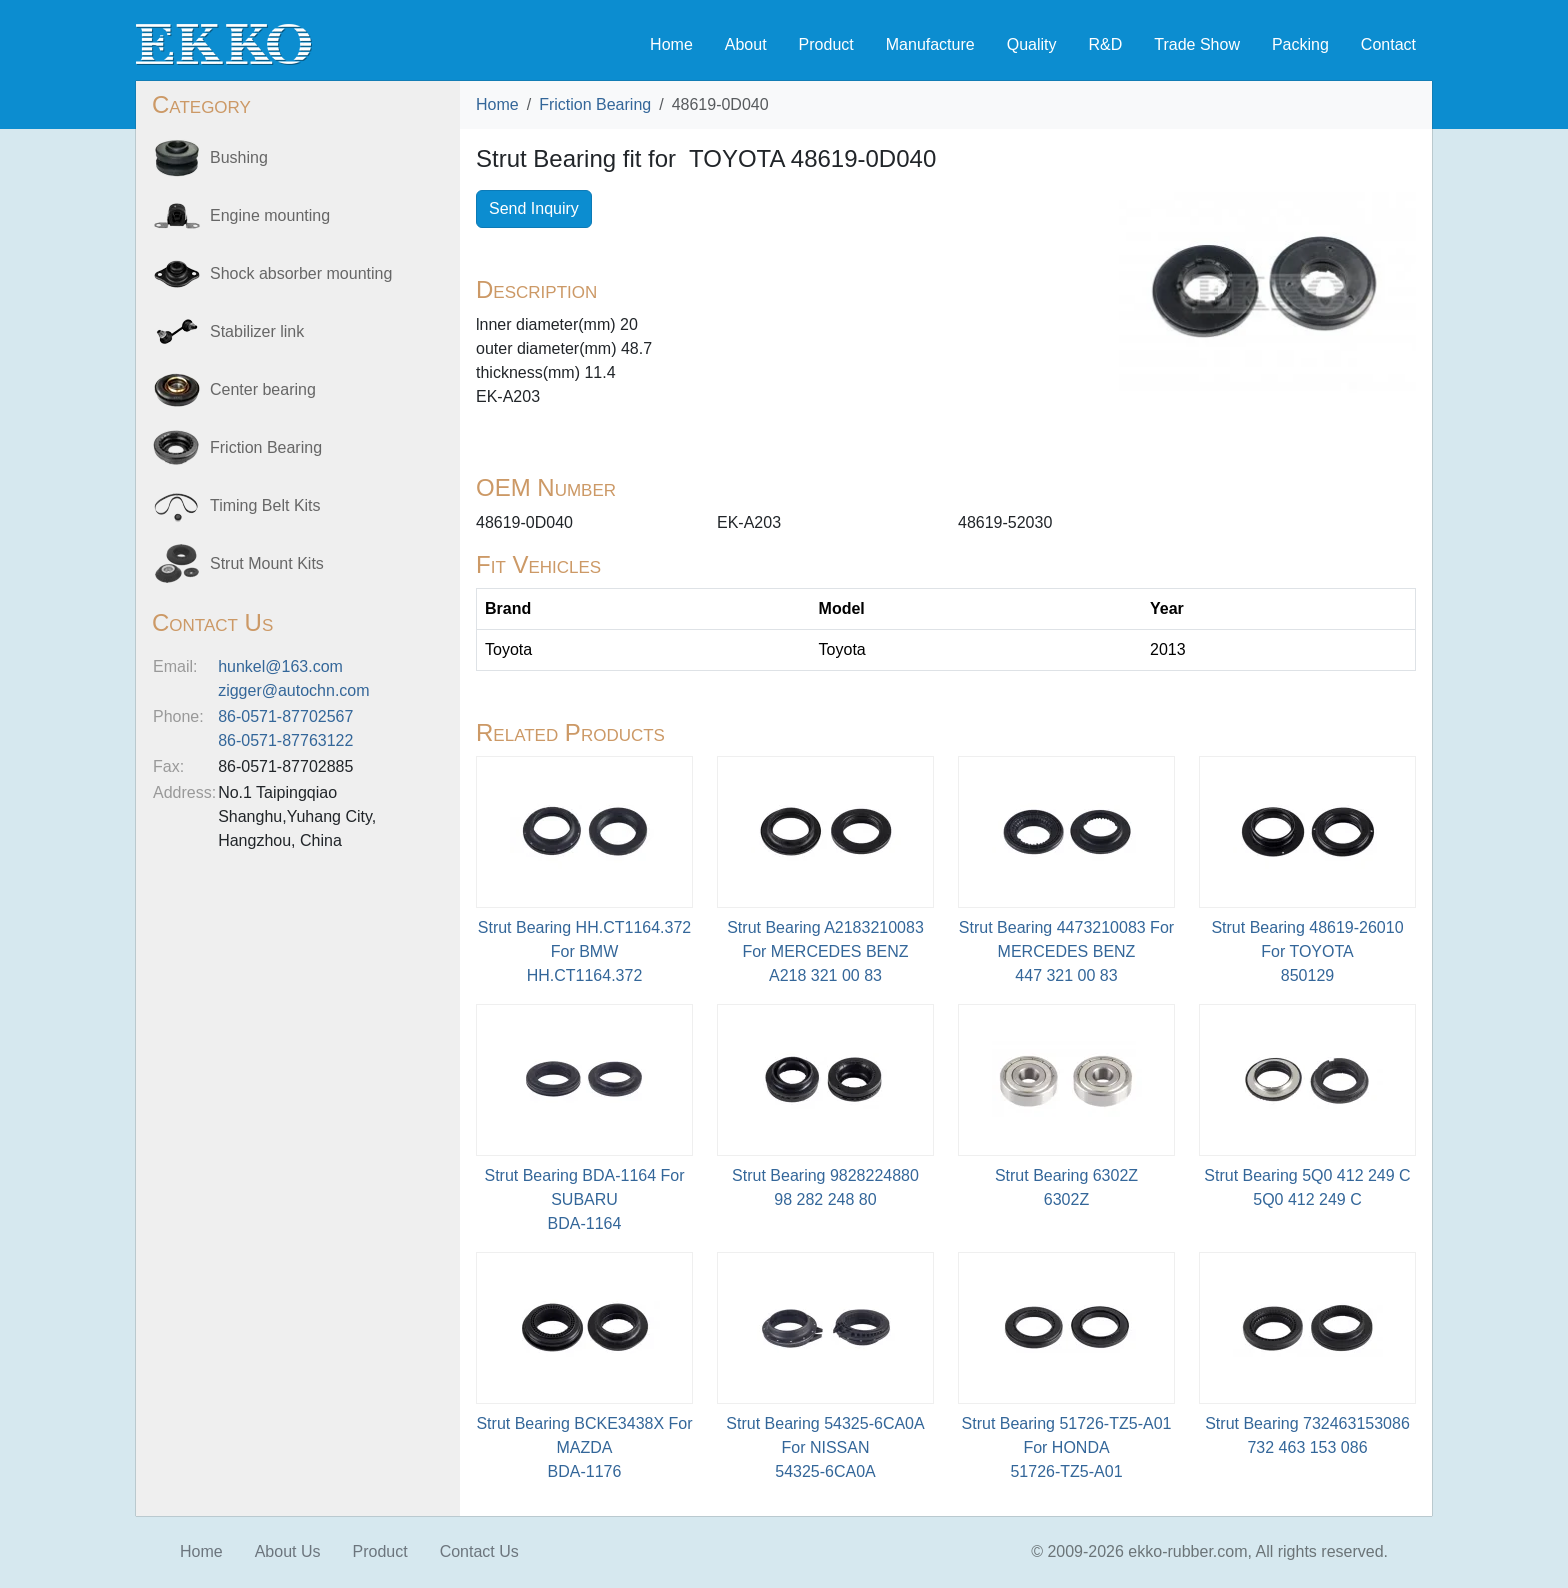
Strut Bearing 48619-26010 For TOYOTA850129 (1307, 951)
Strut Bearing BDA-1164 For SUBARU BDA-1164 (584, 1199)
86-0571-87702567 (285, 716)
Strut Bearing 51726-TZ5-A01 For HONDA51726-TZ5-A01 (1067, 1447)
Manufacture (930, 44)
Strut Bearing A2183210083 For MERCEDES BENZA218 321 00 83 (825, 951)
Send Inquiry (534, 208)
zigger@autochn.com (293, 690)
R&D (1105, 44)
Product (826, 44)
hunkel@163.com (280, 666)
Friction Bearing (595, 104)
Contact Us (479, 1551)
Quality (1032, 44)
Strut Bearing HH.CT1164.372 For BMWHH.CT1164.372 (584, 951)
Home (671, 44)
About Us (288, 1551)
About (746, 44)
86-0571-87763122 (285, 740)
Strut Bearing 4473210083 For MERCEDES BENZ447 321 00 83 (1066, 951)
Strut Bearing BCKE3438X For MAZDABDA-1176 (584, 1447)
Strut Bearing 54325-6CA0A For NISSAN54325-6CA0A (825, 1447)
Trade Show (1197, 44)
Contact (1388, 44)
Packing (1300, 44)
